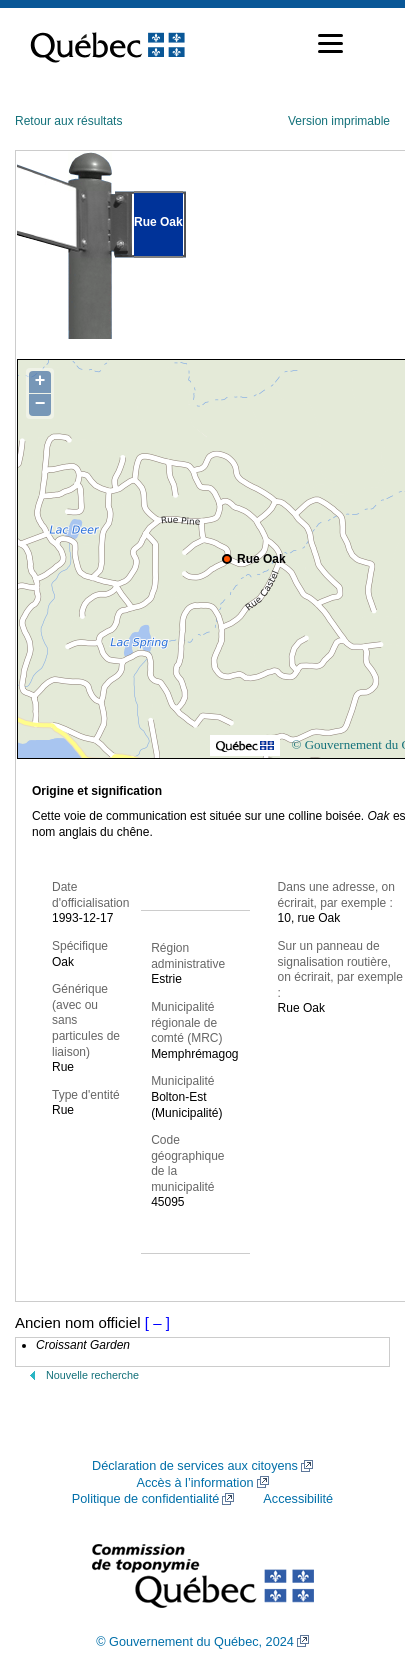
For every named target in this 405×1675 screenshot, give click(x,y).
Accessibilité (298, 1499)
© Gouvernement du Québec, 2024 (195, 1642)
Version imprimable (339, 121)
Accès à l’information (194, 1483)
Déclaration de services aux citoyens (195, 1466)
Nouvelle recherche (92, 1375)
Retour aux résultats (68, 121)
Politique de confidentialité (145, 1499)
